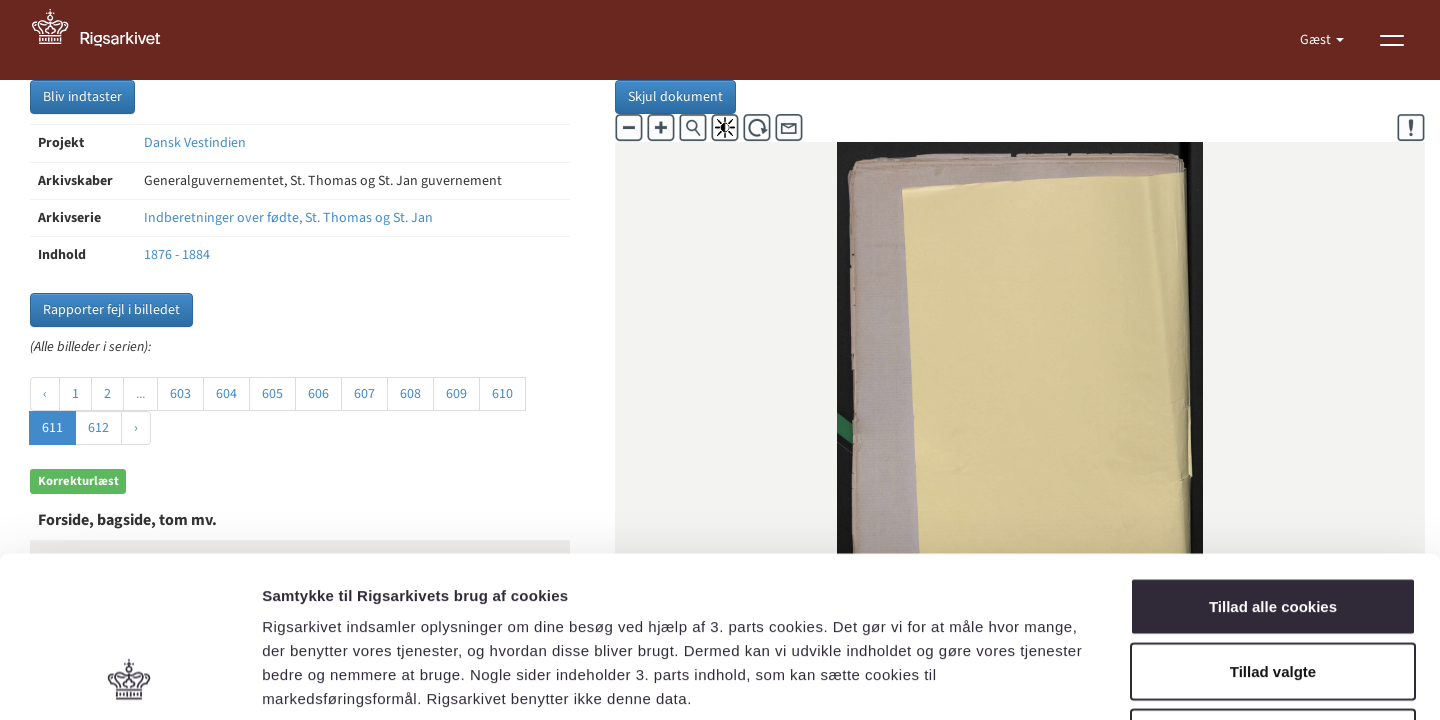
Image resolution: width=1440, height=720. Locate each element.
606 (318, 394)
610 (502, 394)
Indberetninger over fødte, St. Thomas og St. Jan (288, 218)
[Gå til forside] (107, 40)
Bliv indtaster (82, 97)
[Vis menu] (1392, 40)
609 (456, 394)
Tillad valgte (1273, 523)
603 (180, 394)
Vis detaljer (1039, 680)
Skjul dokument (675, 97)
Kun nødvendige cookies (1273, 588)
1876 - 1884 (177, 255)
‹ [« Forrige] (45, 394)
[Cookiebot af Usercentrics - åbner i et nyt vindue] (129, 681)
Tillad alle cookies (1273, 457)
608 (410, 394)
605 (272, 394)
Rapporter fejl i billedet (111, 310)
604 (226, 394)
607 (364, 394)
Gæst (1317, 40)
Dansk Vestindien (195, 143)
